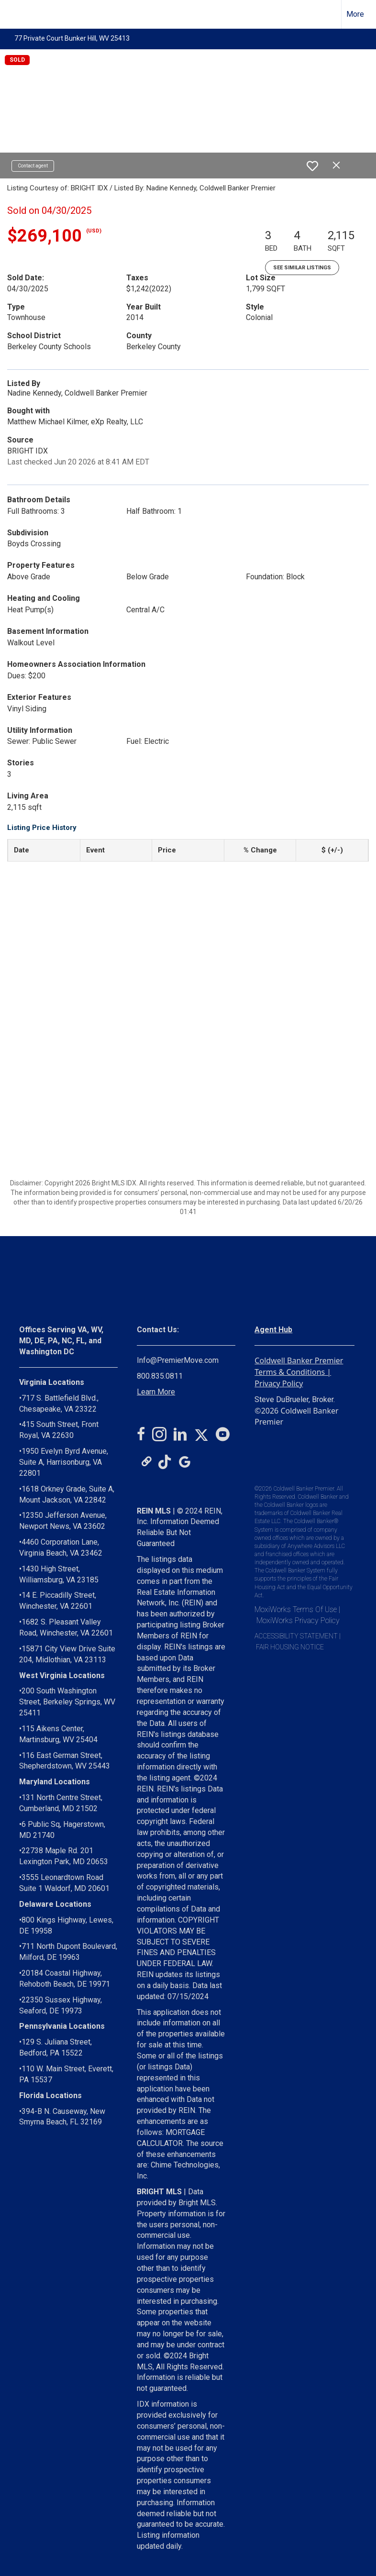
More (355, 14)
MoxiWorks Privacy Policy (298, 1620)
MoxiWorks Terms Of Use (295, 1609)
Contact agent (33, 165)
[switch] (312, 166)
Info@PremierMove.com (178, 1360)
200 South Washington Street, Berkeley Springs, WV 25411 (67, 1701)
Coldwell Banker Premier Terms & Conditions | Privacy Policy (298, 1372)
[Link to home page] (12, 14)
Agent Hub (273, 1329)
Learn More (156, 1391)
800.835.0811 (160, 1376)
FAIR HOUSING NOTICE (290, 1647)
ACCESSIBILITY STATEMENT (296, 1636)
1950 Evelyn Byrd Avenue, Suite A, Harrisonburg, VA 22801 (63, 1462)
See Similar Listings (302, 268)
